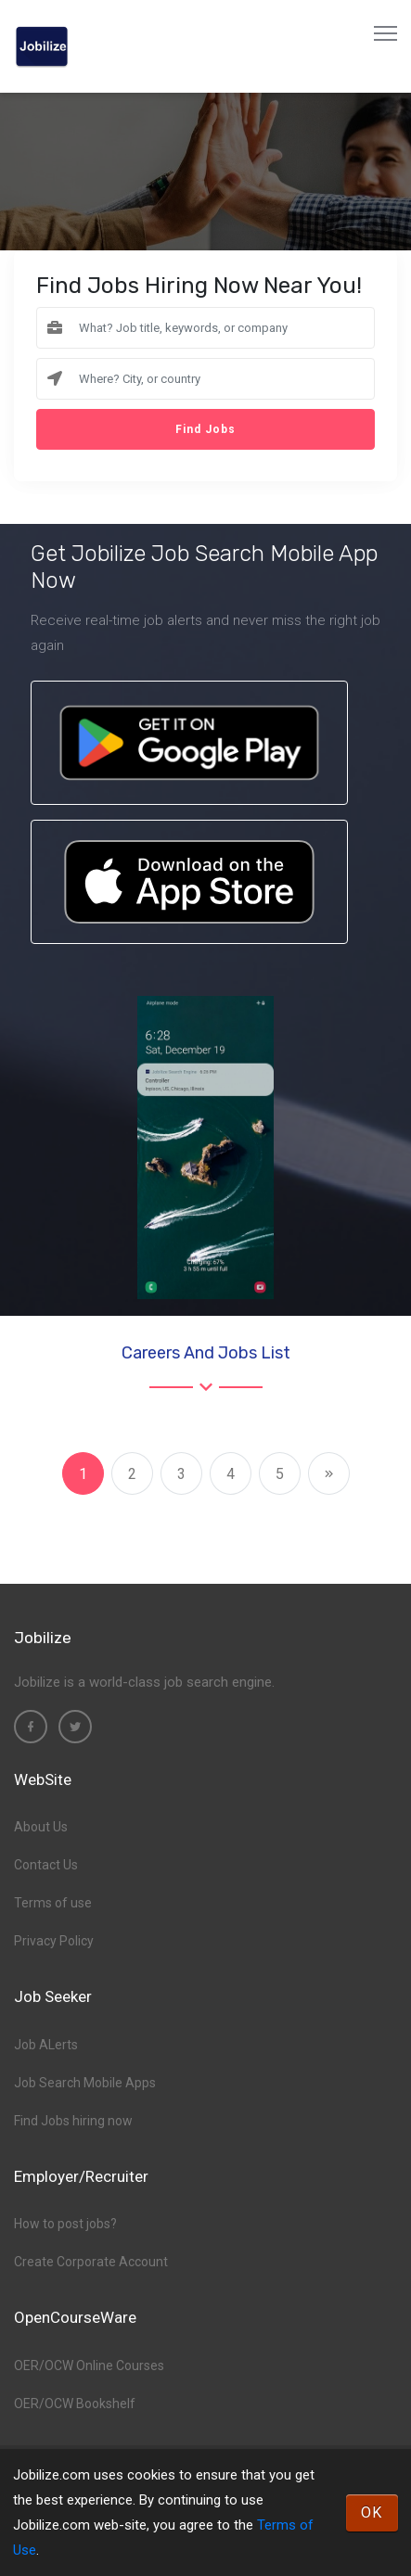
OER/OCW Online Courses (89, 2365)
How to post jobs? (65, 2223)
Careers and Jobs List (206, 1353)
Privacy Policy (54, 1940)
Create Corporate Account (91, 2261)
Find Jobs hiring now (73, 2120)
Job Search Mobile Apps (85, 2082)
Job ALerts (46, 2044)
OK (372, 2512)
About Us (41, 1826)
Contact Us (46, 1864)
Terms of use (53, 1902)
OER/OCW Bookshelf (74, 2403)
